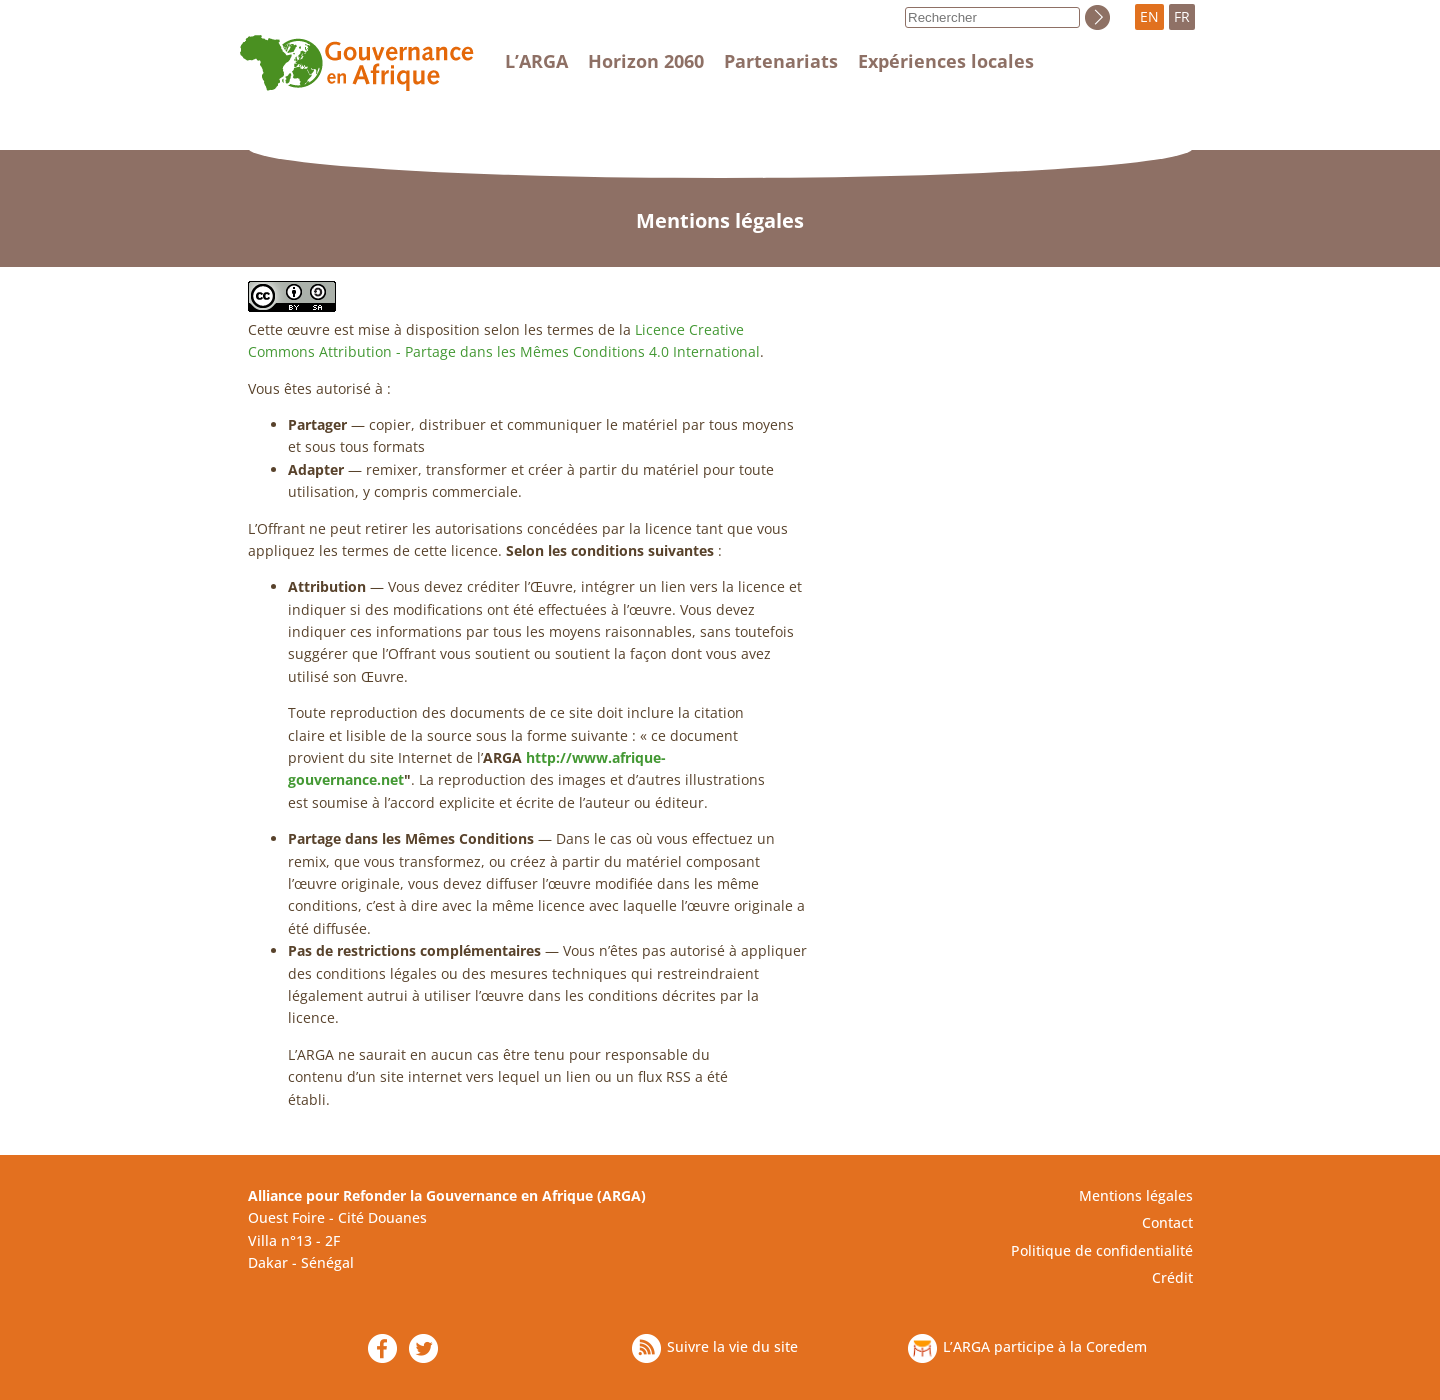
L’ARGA (536, 61)
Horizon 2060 (646, 61)
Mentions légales (1136, 1195)
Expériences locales (946, 61)
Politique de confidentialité (1102, 1250)
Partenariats (781, 61)
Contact (1167, 1222)
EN (1149, 16)
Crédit (1172, 1277)
